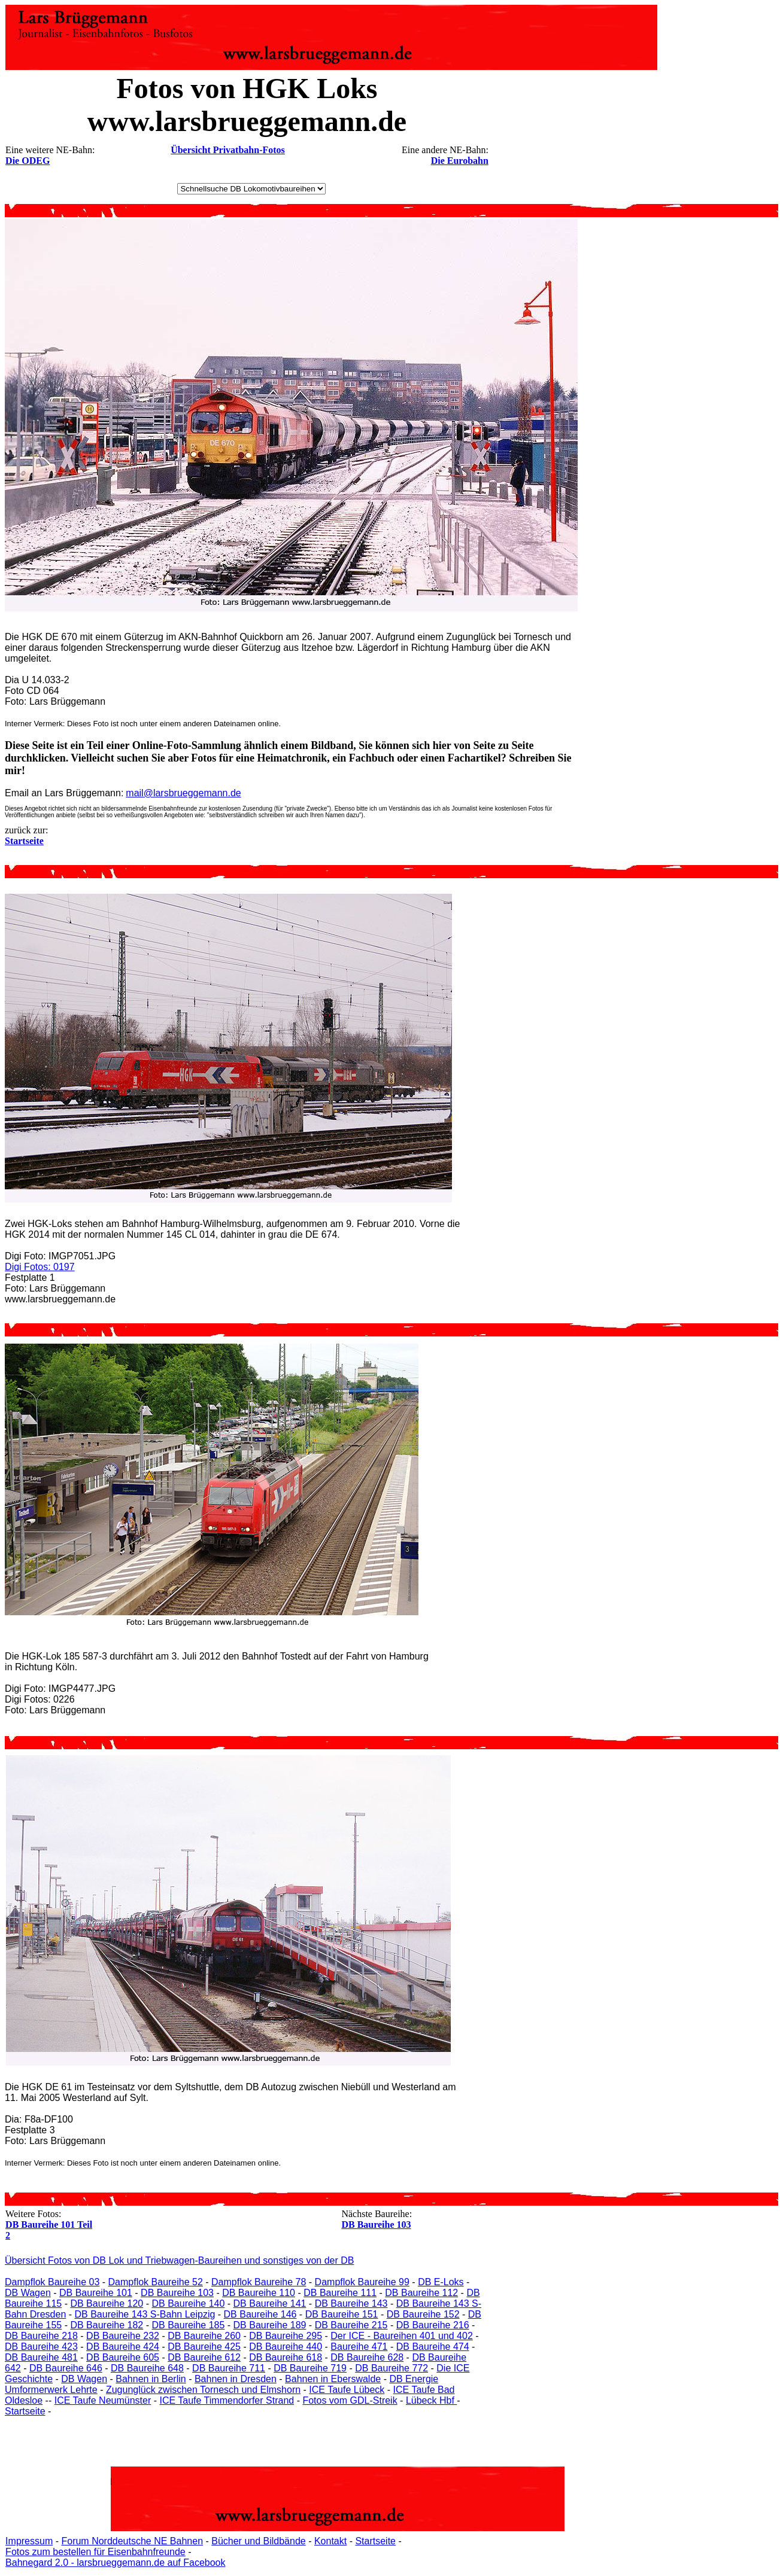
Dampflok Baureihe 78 (258, 2282)
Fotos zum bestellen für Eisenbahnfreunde (95, 2552)
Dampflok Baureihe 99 (362, 2282)
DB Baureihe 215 (351, 2325)
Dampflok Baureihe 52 (155, 2282)
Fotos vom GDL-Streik (349, 2400)
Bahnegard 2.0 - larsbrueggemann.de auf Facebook (115, 2562)
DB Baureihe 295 (285, 2336)
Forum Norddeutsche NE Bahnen (132, 2541)
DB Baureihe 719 (310, 2368)
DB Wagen (28, 2293)
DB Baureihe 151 (341, 2314)
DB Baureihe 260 (204, 2336)
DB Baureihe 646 (65, 2368)
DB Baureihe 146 (260, 2314)
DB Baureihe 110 (258, 2293)
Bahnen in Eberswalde (333, 2379)
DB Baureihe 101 (95, 2293)
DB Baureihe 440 (285, 2346)
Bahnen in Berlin (151, 2379)
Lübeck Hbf (431, 2400)
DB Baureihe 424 (122, 2346)
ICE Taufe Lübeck (346, 2390)
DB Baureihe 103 (376, 2224)
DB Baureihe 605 (122, 2357)
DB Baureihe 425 (204, 2346)
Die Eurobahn (459, 161)
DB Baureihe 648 (147, 2368)
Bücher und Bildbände (258, 2541)
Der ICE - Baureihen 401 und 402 (401, 2336)
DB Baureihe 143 (351, 2303)
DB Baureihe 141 (269, 2303)
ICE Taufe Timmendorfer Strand (226, 2400)
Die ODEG (27, 161)
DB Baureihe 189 (269, 2325)
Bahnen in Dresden (236, 2379)
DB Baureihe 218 (41, 2336)
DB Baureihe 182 (106, 2325)
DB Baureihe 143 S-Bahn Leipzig (145, 2314)
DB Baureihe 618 (285, 2357)
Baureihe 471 (358, 2346)
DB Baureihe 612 (204, 2357)
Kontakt (330, 2541)
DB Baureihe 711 (228, 2368)
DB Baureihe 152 (423, 2314)
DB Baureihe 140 (187, 2303)
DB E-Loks (440, 2282)
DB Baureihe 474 (432, 2346)
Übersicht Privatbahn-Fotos (228, 150)
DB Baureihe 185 (187, 2325)
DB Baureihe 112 (421, 2293)
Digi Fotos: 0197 (40, 1267)
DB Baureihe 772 (391, 2368)
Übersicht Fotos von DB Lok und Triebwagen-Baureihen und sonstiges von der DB (179, 2260)
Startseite (25, 2411)
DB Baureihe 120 (106, 2303)
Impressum (29, 2541)
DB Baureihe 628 (366, 2357)
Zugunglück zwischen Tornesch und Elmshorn (203, 2390)
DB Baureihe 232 (122, 2336)
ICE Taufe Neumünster (102, 2400)
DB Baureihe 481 (41, 2357)
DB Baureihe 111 (340, 2293)
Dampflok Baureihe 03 (52, 2282)
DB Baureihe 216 (432, 2325)
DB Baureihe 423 (41, 2346)
